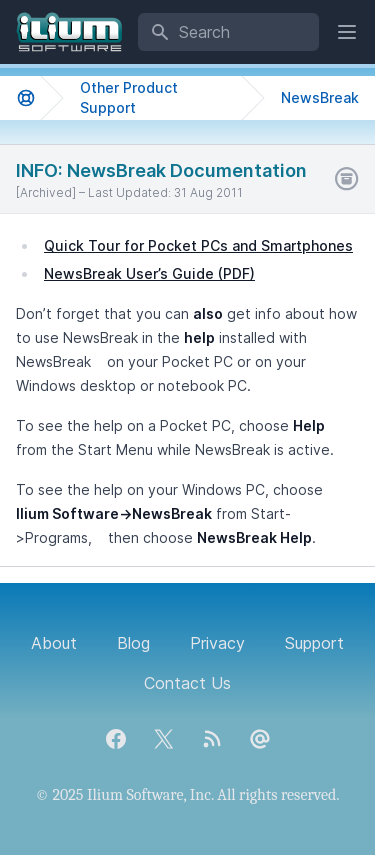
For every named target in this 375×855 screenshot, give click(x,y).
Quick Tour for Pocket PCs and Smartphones (198, 245)
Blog (133, 643)
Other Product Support (129, 97)
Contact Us (187, 683)
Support (314, 643)
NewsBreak (320, 97)
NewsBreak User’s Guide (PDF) (149, 273)
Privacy (217, 643)
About (54, 643)
